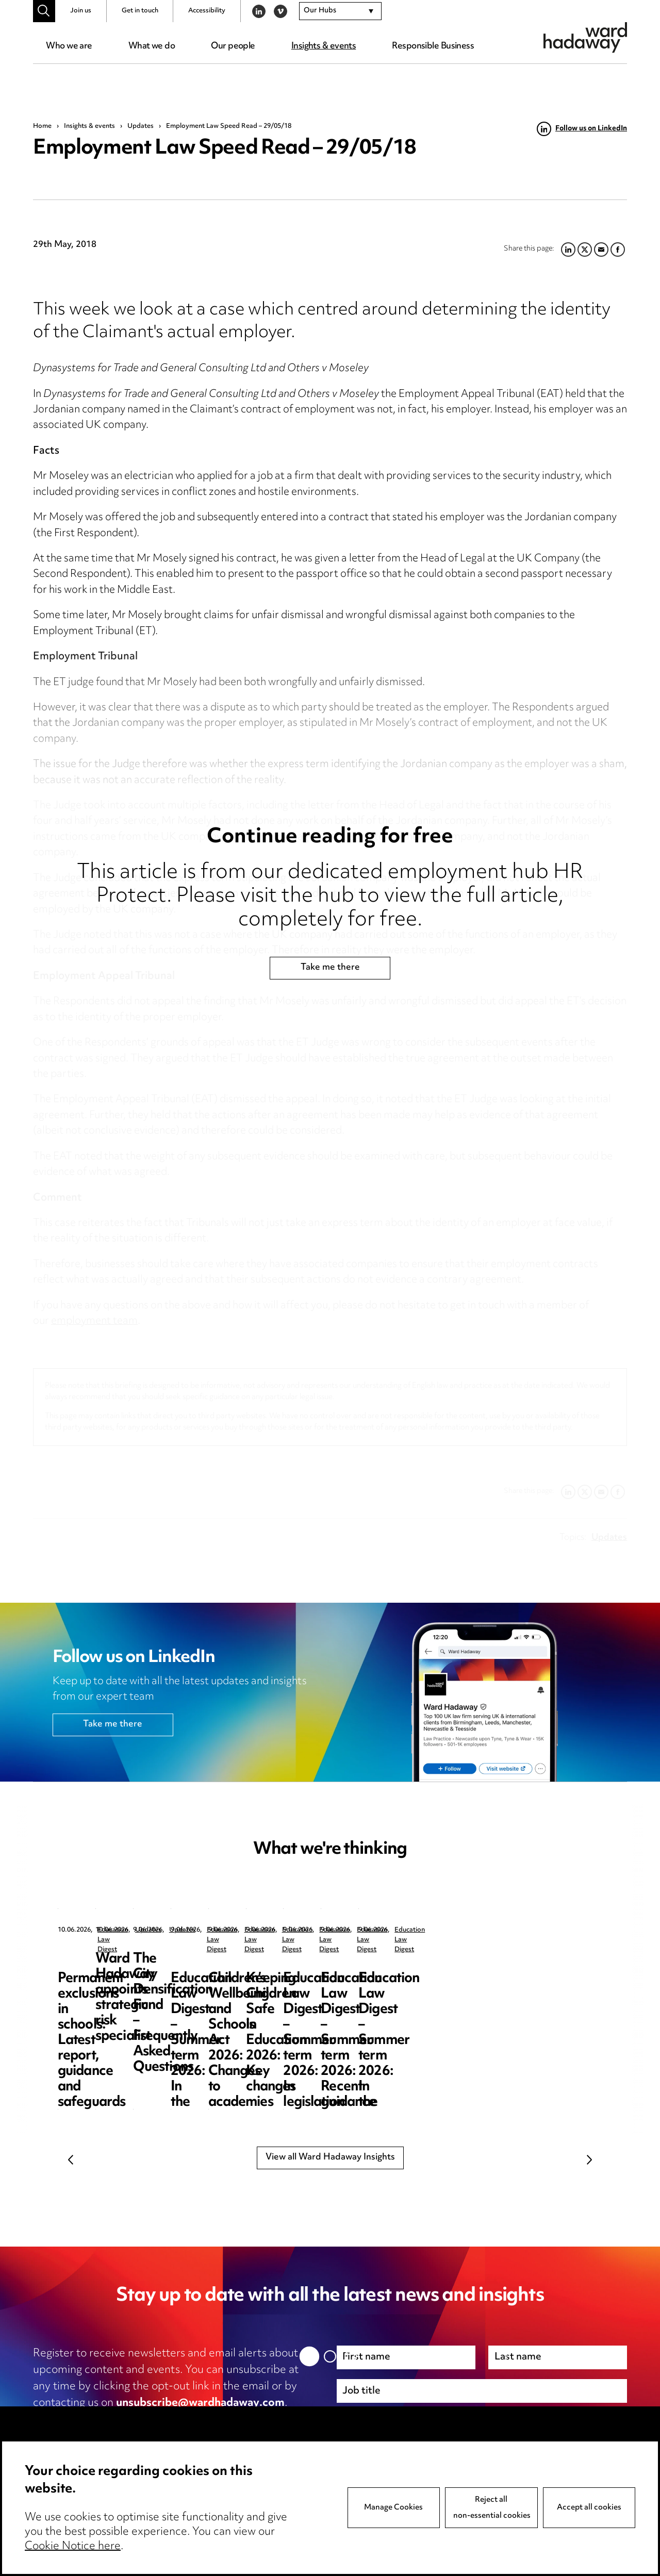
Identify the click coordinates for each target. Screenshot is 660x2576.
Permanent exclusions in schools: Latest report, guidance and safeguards (133, 1974)
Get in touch (140, 11)
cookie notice (236, 2419)
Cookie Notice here (73, 2546)
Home (42, 126)
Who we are (69, 46)
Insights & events (323, 46)
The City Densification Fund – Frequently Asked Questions (518, 1974)
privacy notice (142, 2419)
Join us (80, 11)
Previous (71, 2159)
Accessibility (206, 11)
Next (589, 2159)
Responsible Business (433, 46)
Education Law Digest (130, 1930)
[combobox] (340, 11)
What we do (151, 46)
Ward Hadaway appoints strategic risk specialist (327, 1967)
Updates (140, 126)
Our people (233, 46)
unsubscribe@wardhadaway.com (200, 2403)
